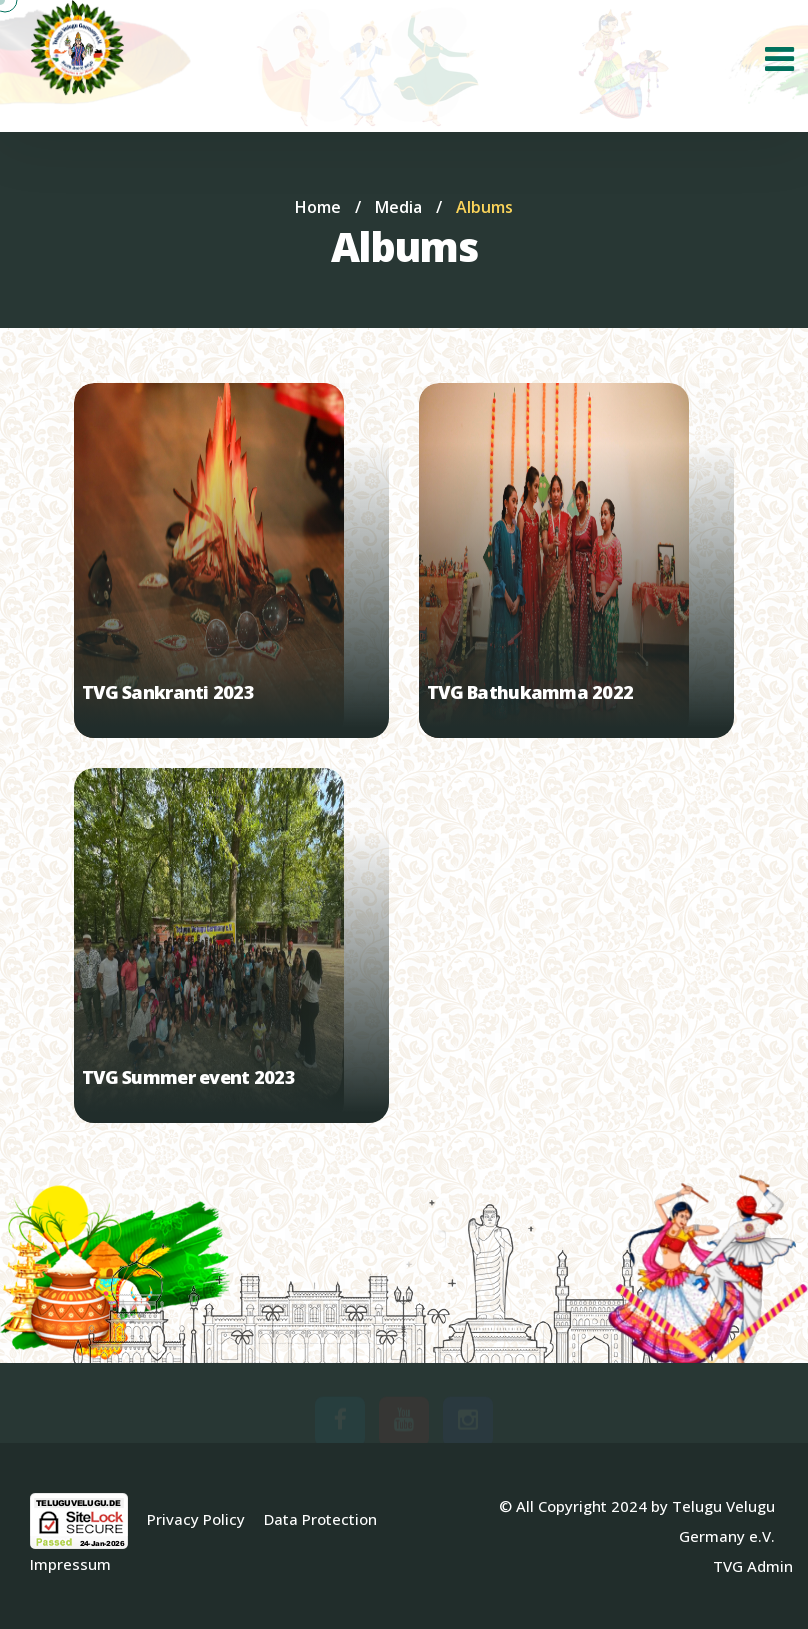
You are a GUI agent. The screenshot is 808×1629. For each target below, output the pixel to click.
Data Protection (320, 1519)
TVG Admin (753, 1566)
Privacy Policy (196, 1519)
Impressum (70, 1564)
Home (318, 207)
